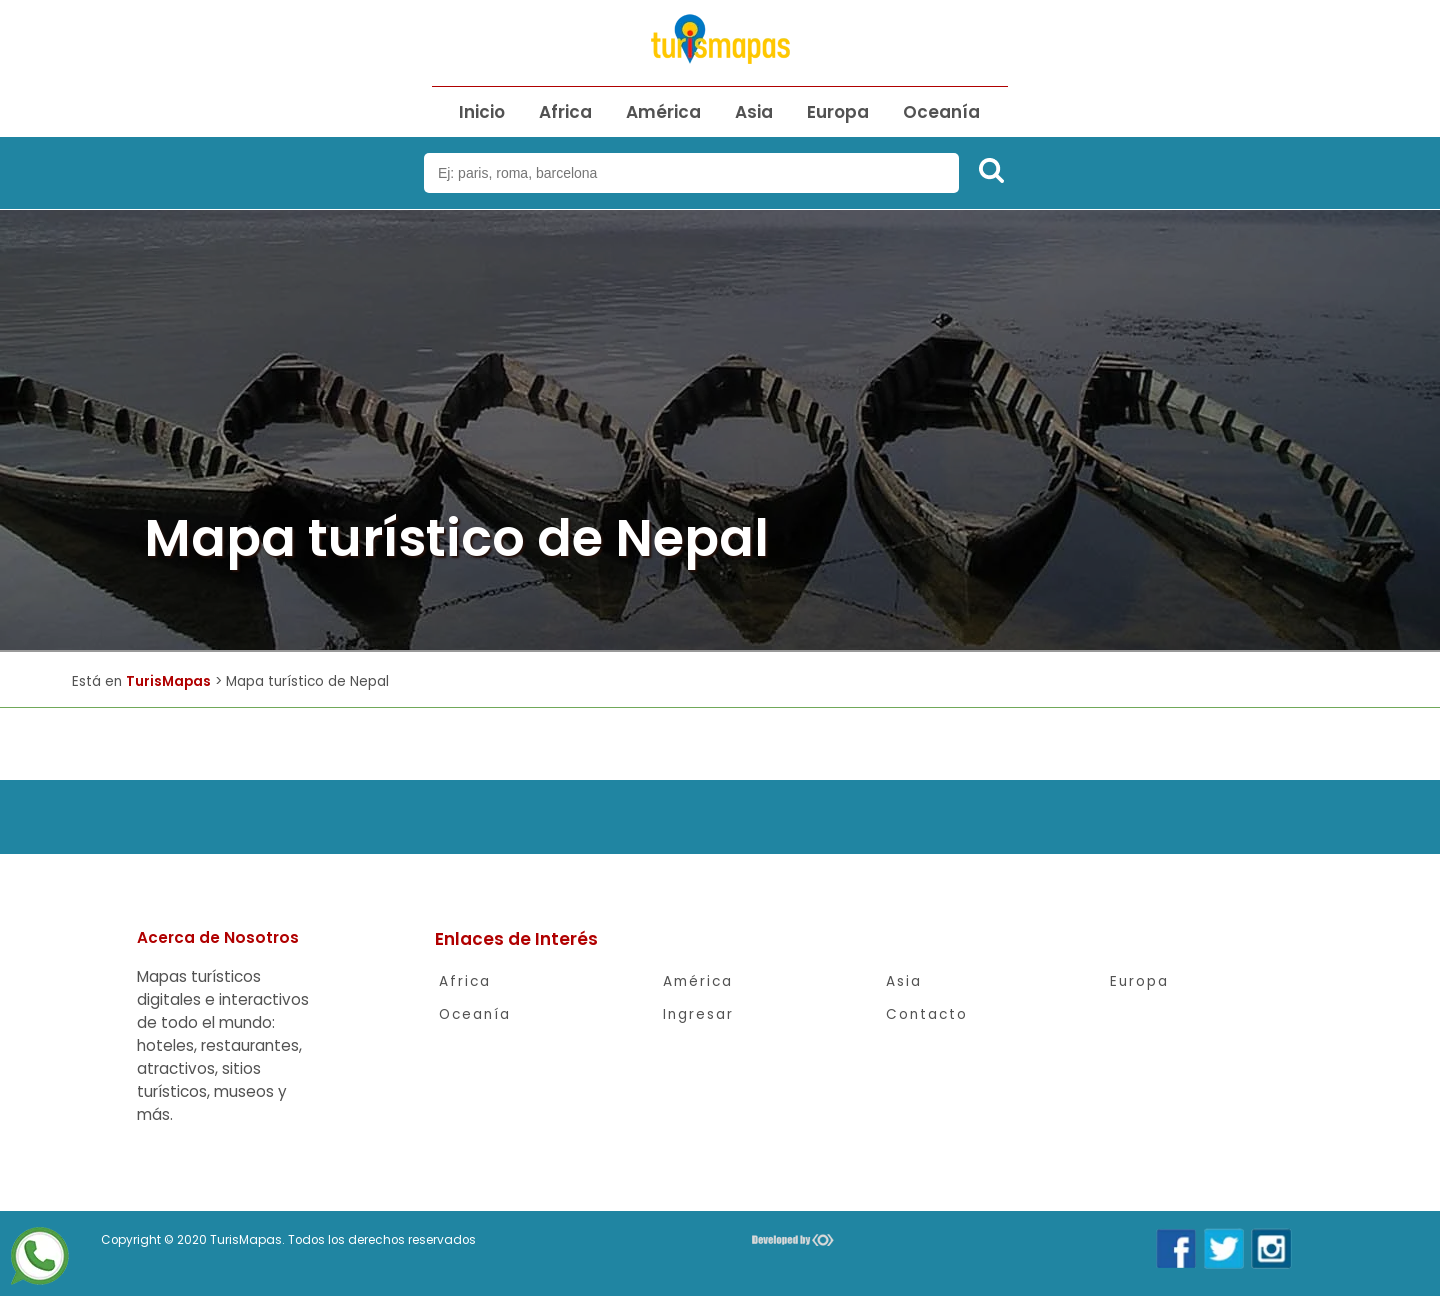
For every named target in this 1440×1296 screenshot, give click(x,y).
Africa (565, 112)
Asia (754, 112)
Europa (838, 112)
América (663, 112)
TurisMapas (168, 681)
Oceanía (941, 112)
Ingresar (698, 1014)
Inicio (482, 112)
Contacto (927, 1014)
